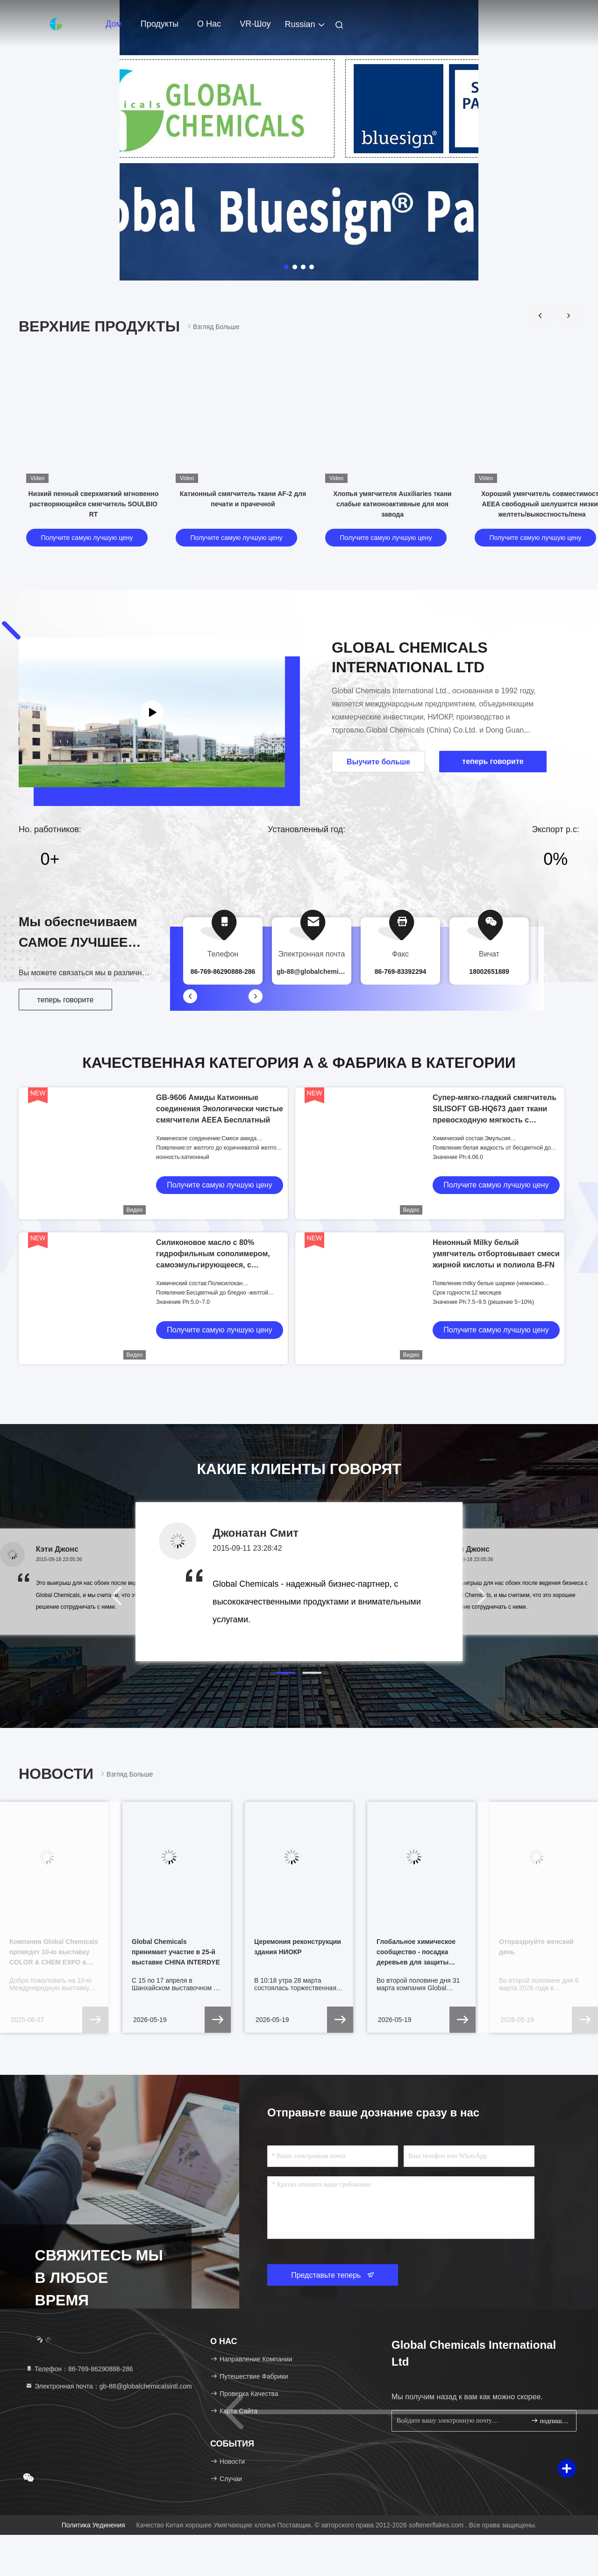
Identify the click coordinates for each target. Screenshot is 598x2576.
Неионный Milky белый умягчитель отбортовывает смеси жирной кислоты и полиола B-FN (496, 1253)
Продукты (159, 24)
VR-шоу (255, 24)
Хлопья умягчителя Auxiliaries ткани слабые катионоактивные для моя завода (392, 504)
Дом (114, 24)
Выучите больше (378, 762)
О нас (209, 24)
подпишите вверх (550, 2421)
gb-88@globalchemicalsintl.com (327, 971)
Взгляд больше (212, 327)
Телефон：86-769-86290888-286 (79, 2369)
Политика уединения (93, 2525)
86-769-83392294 (401, 971)
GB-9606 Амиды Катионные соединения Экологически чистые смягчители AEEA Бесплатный (219, 1109)
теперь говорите (65, 1000)
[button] (540, 315)
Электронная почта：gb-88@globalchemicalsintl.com (108, 2386)
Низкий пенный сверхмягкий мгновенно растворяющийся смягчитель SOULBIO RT (93, 504)
